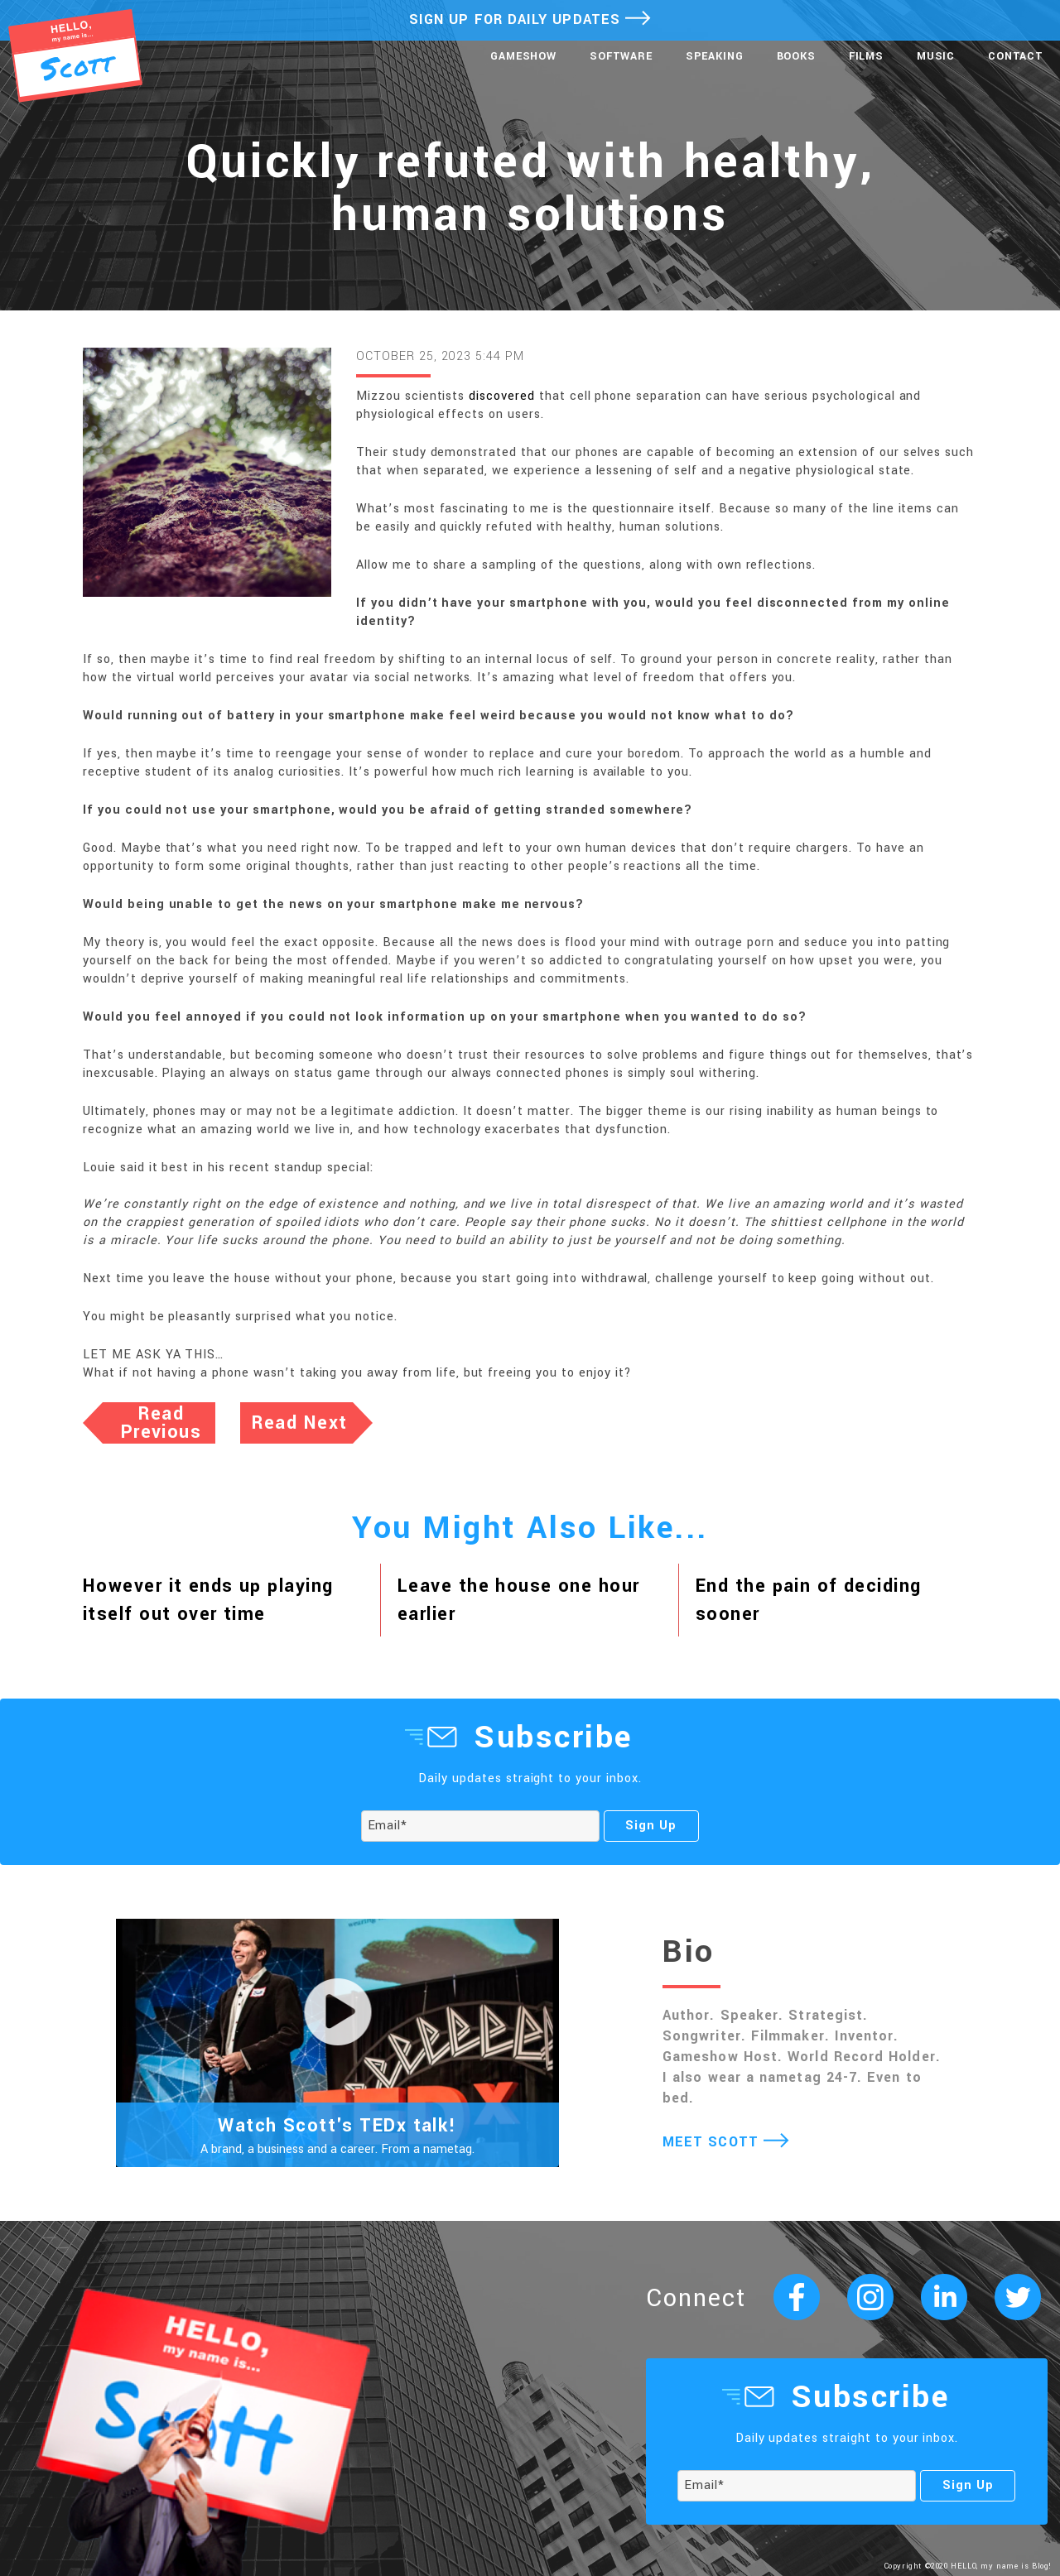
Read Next (300, 1423)
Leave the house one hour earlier (519, 1600)
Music (936, 56)
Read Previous (161, 1423)
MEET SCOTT (725, 2141)
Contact (1015, 56)
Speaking (715, 56)
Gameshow (523, 56)
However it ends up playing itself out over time (208, 1600)
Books (796, 56)
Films (866, 56)
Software (621, 56)
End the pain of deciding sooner (809, 1600)
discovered (502, 396)
